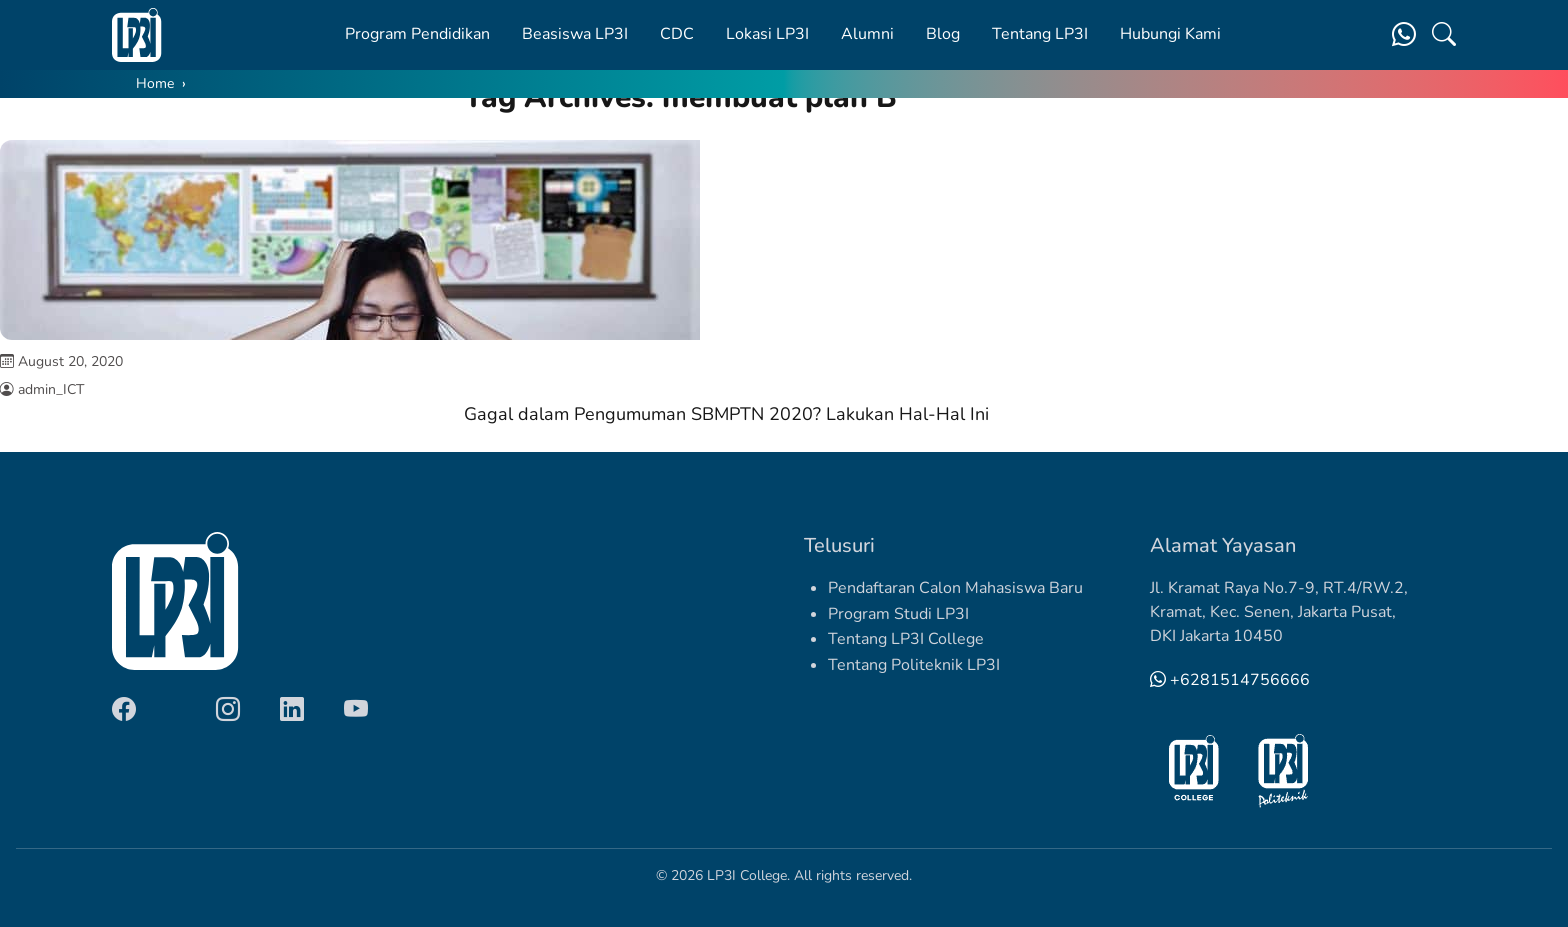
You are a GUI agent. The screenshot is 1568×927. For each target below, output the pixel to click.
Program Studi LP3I (898, 614)
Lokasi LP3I (767, 34)
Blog (943, 34)
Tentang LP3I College (906, 639)
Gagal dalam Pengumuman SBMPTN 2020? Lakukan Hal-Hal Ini (726, 414)
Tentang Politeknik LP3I (914, 665)
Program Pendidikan (417, 34)
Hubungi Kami (1170, 34)
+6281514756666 (1230, 680)
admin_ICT (51, 389)
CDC (677, 34)
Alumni (867, 34)
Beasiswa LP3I (575, 34)
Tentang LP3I (1040, 34)
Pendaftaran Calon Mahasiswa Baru (955, 588)
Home (155, 83)
